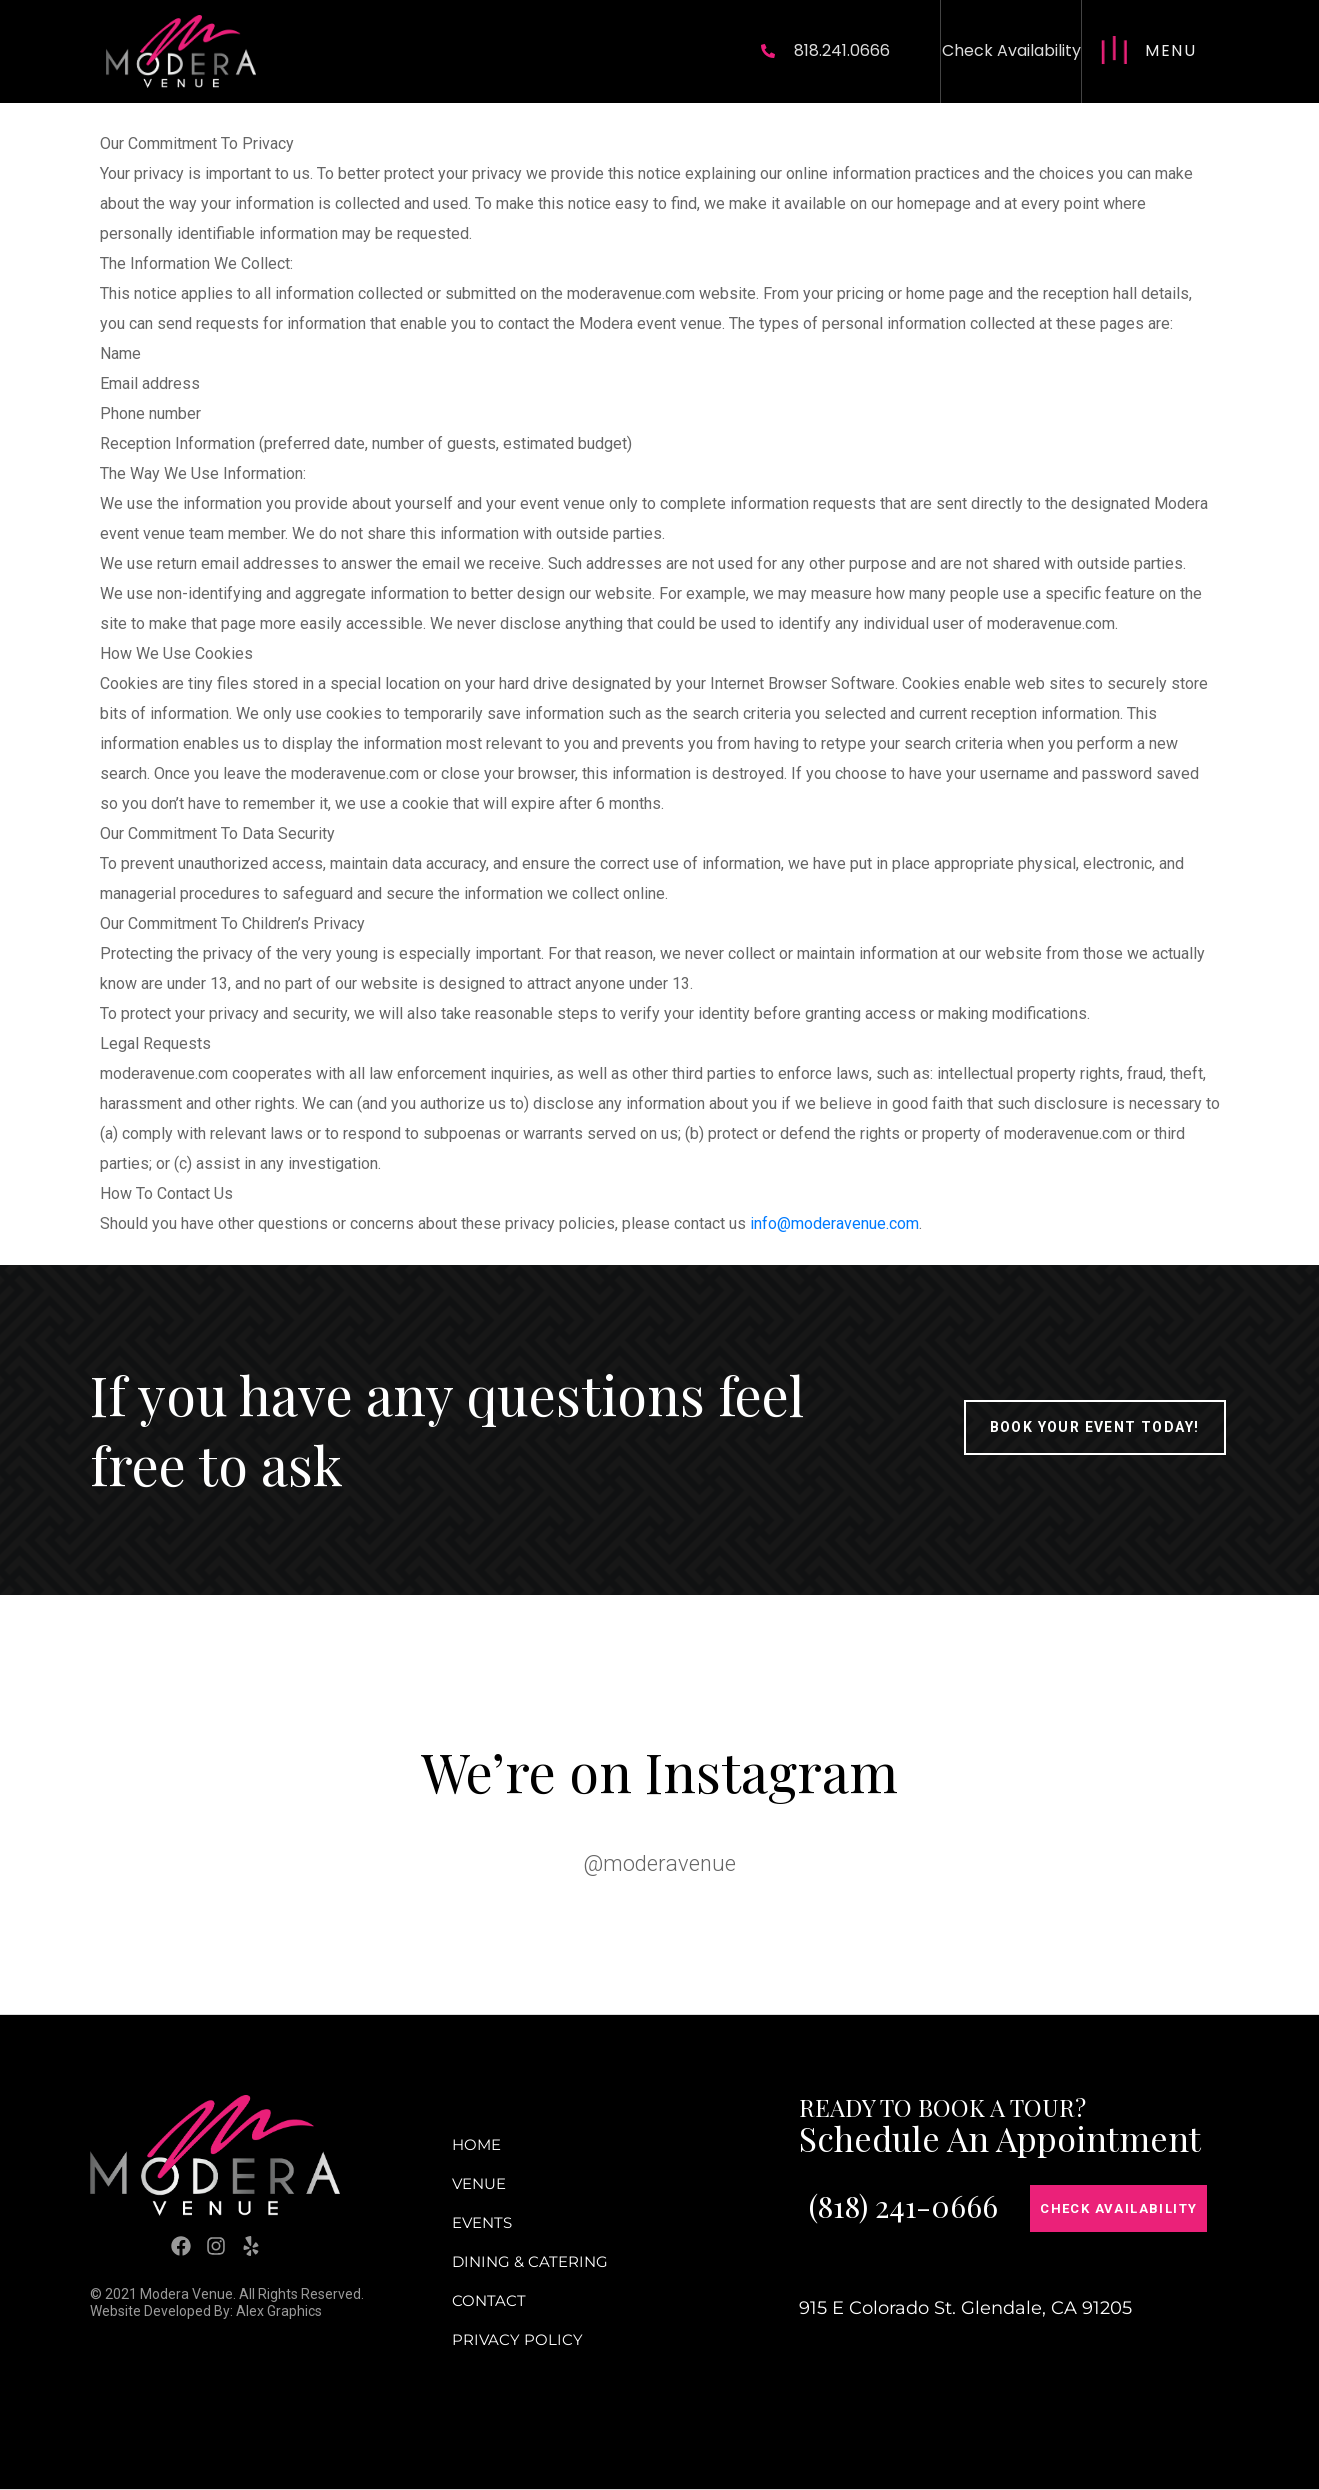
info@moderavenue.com (834, 1223)
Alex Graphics (279, 2311)
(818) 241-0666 (903, 2206)
